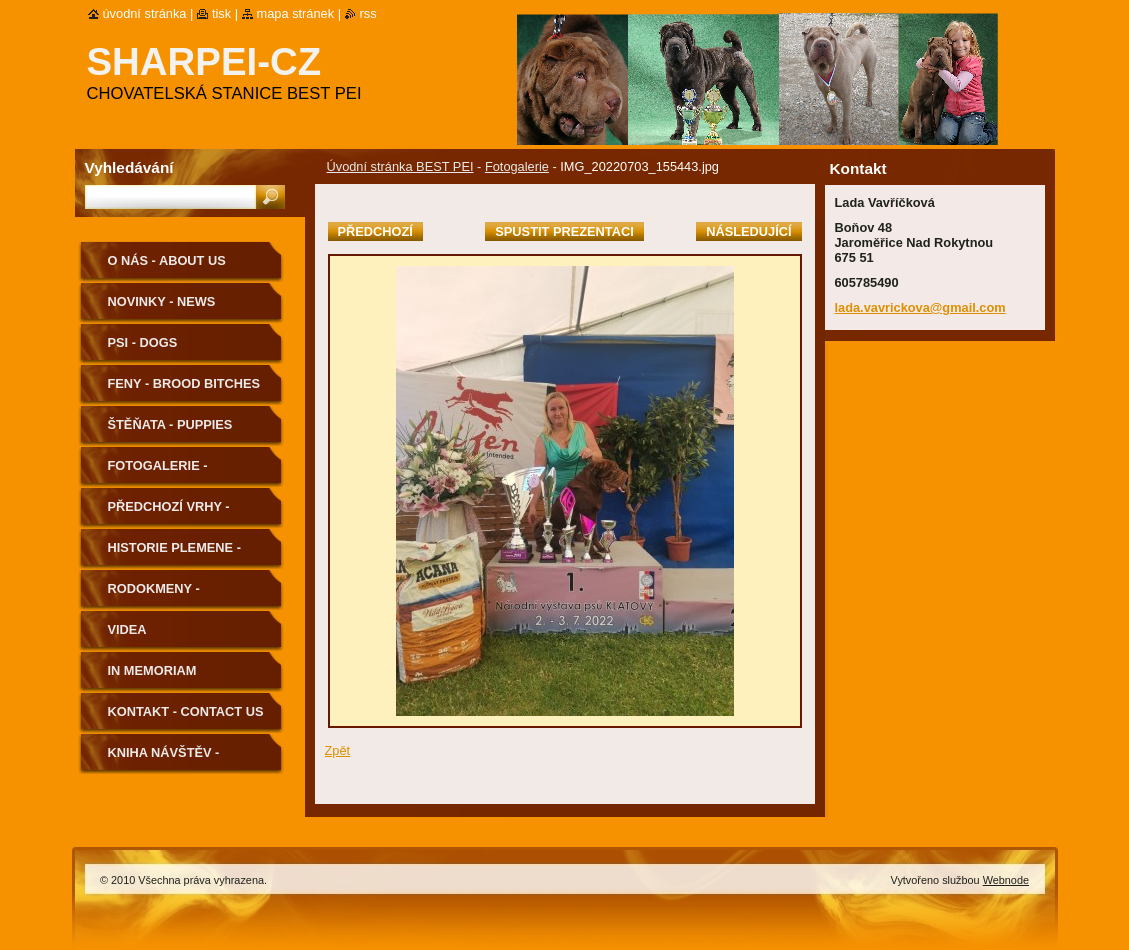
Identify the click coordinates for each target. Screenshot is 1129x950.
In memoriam (152, 670)
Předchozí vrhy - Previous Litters (169, 513)
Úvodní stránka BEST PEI (400, 166)
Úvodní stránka (145, 13)
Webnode (1006, 880)
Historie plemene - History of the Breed (185, 554)
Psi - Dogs (143, 342)
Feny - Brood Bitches (184, 383)
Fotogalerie (517, 166)
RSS (368, 13)
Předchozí (375, 231)
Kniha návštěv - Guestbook (164, 759)
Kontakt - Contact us (186, 711)
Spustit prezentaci (564, 231)
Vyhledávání (129, 167)
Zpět (338, 750)
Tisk (221, 13)
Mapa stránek (296, 13)
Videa (127, 629)
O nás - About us (167, 260)
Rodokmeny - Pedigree (154, 595)
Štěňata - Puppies (170, 424)
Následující (748, 231)
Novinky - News (162, 301)
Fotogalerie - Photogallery (161, 472)
